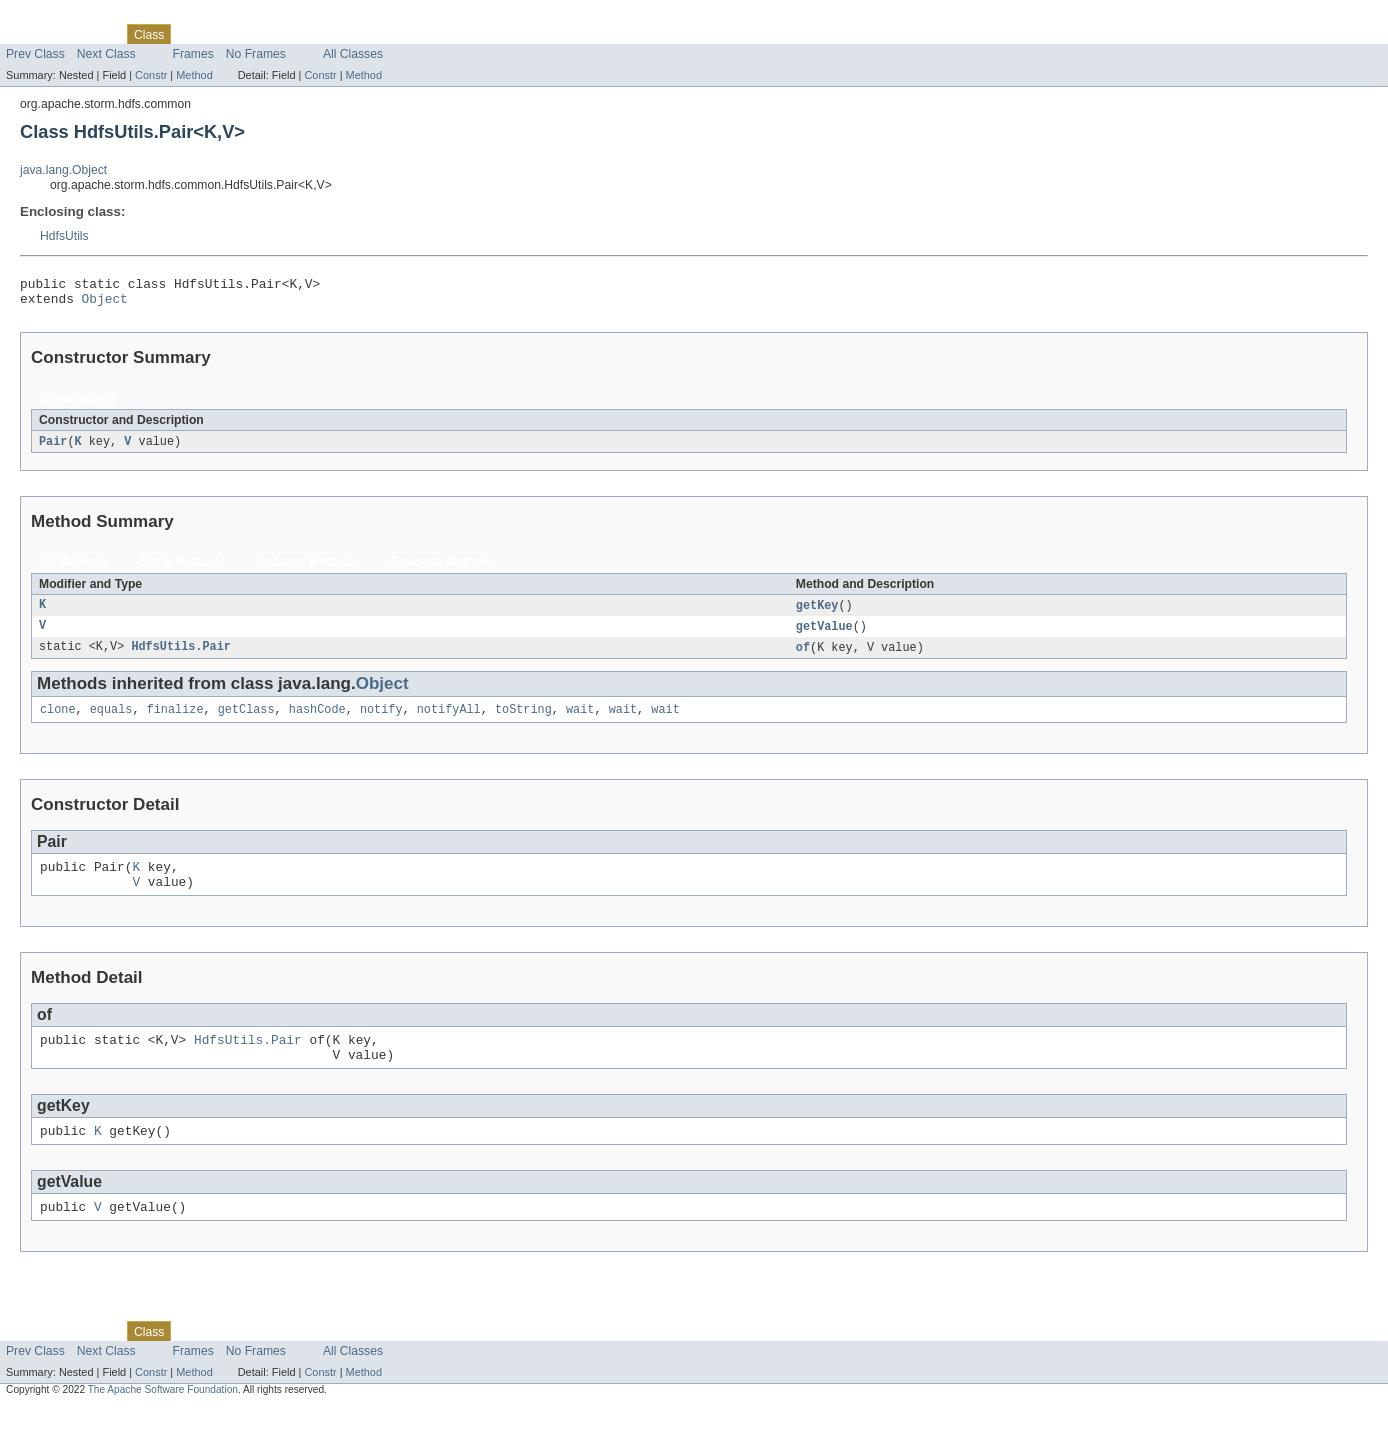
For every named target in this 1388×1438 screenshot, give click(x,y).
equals (111, 721)
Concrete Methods (443, 569)
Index (342, 34)
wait (580, 721)
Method (194, 75)
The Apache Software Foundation (163, 1419)
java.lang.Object (63, 170)
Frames (193, 54)
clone (58, 721)
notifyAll (449, 721)
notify (381, 721)
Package (92, 34)
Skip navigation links (55, 17)
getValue (824, 635)
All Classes (353, 54)
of (803, 657)
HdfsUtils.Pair (181, 657)
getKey (817, 613)
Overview (31, 34)
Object (105, 304)
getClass (246, 721)
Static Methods (182, 569)
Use (193, 34)
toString (523, 721)
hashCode (317, 721)
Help (381, 34)
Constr (151, 75)
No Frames (256, 54)
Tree (228, 34)
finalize (175, 721)
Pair (53, 448)
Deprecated (284, 34)
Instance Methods (307, 569)
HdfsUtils (64, 236)
